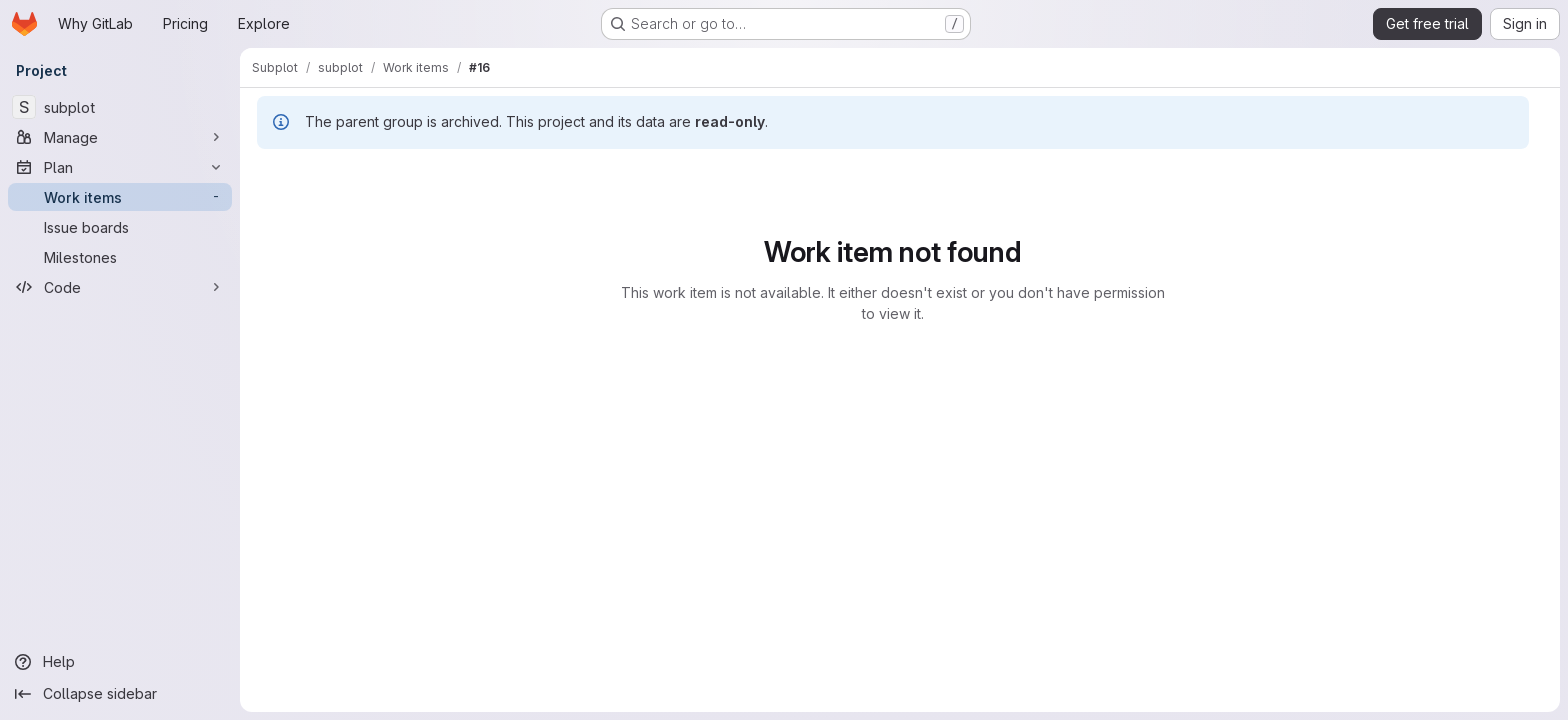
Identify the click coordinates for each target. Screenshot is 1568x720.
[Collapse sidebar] (120, 694)
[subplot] (120, 107)
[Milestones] (120, 257)
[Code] (120, 287)
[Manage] (120, 137)
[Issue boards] (120, 227)
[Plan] (120, 167)
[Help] (120, 662)
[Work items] (120, 197)
